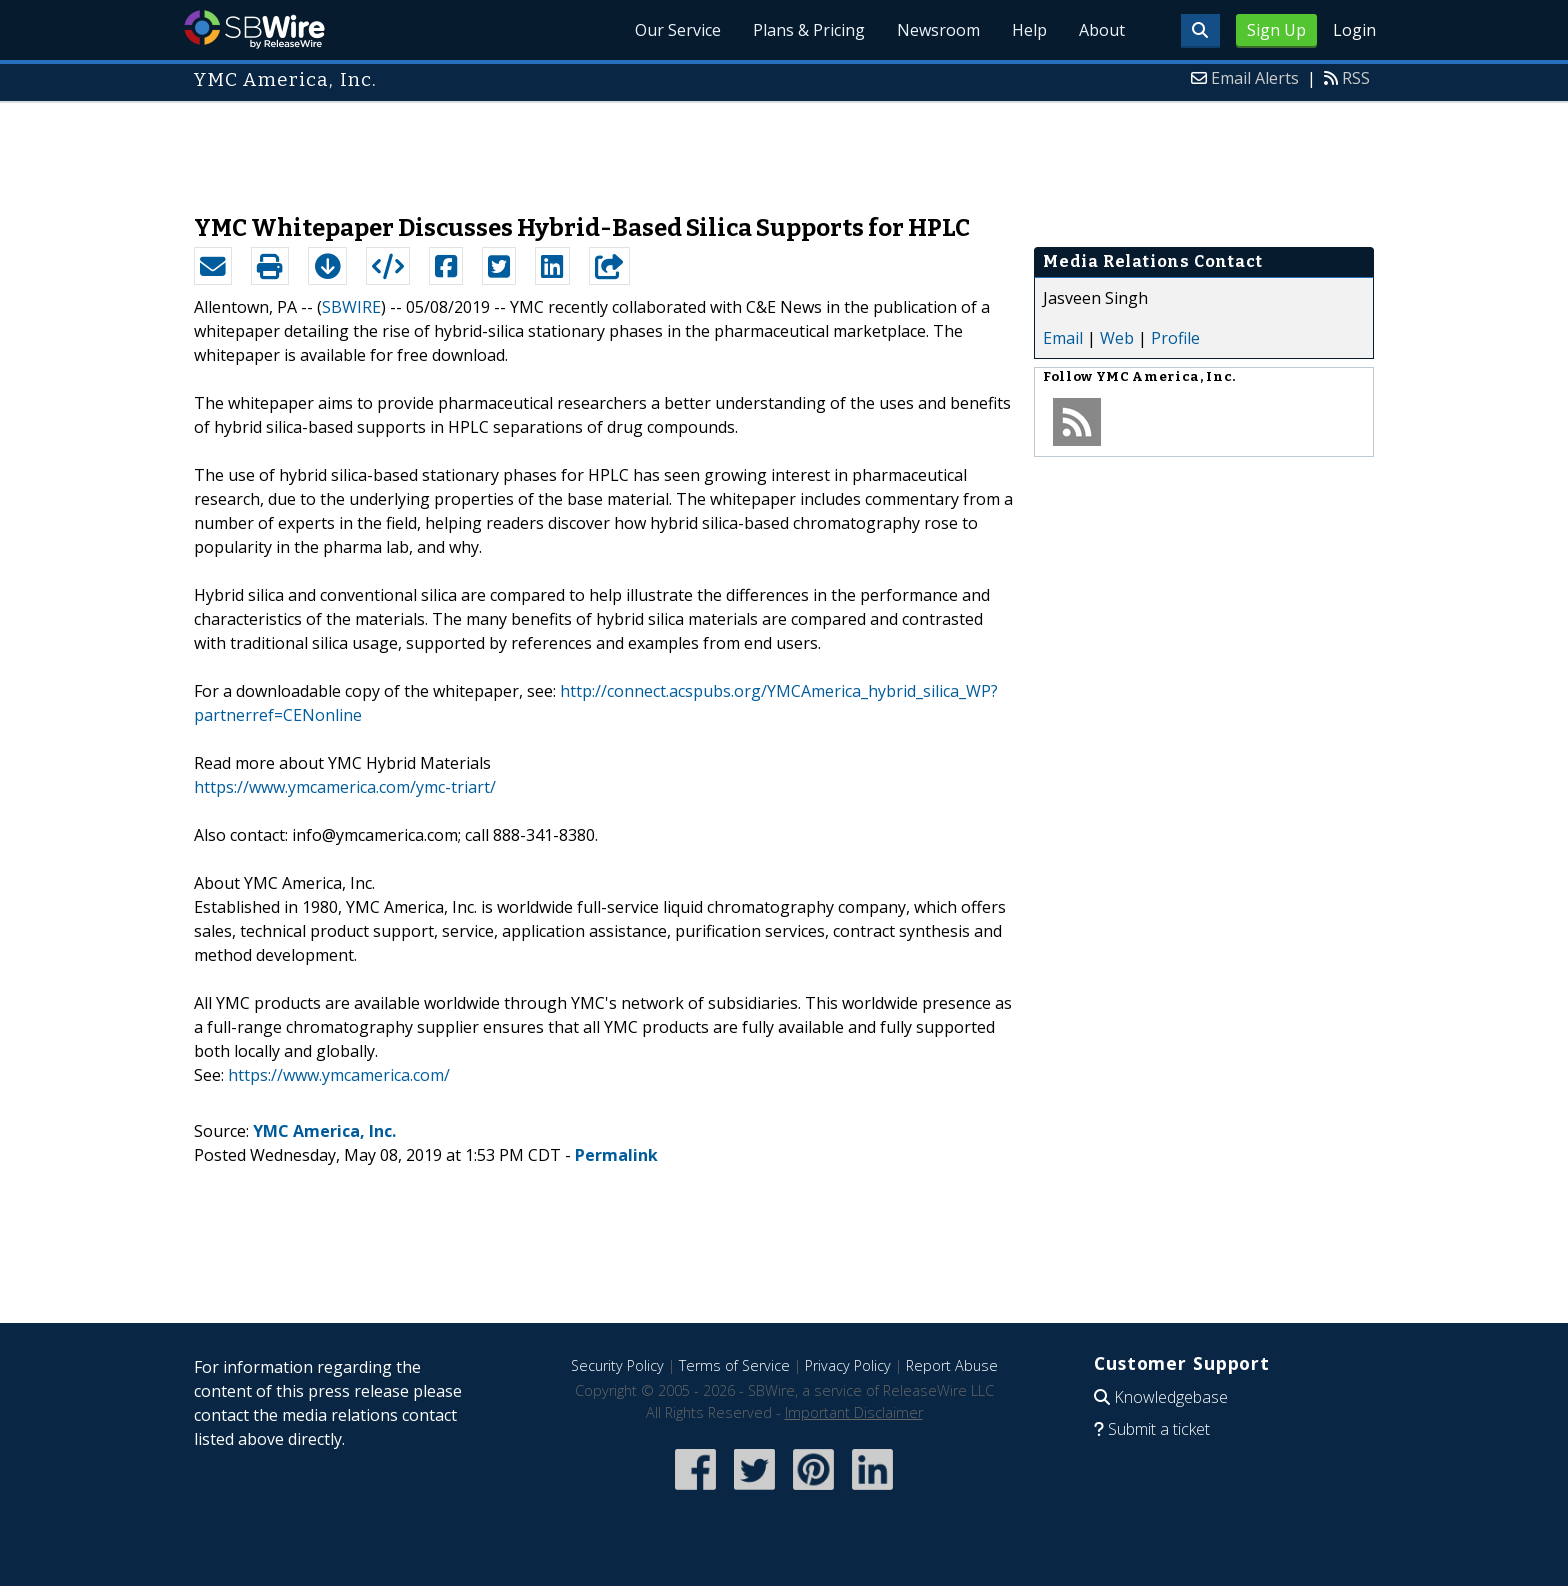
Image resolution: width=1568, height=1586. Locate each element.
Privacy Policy (848, 1365)
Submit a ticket (1159, 1429)
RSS (1356, 78)
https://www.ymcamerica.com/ (339, 1075)
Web (1117, 338)
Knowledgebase (1171, 1397)
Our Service (678, 30)
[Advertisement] (784, 148)
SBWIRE (351, 307)
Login (1354, 30)
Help (1029, 30)
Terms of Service (734, 1365)
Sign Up (1276, 30)
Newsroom (938, 30)
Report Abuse (952, 1365)
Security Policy (617, 1365)
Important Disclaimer (854, 1412)
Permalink (616, 1155)
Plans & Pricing (809, 30)
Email (1063, 338)
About (1102, 30)
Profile (1175, 338)
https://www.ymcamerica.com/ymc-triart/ (345, 787)
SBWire (254, 29)
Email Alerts (1255, 78)
